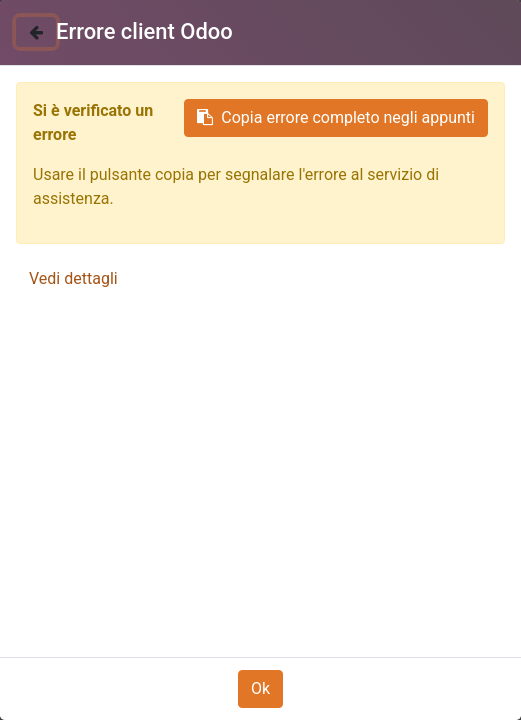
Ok (260, 688)
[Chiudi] (36, 32)
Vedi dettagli (73, 278)
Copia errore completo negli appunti (336, 117)
